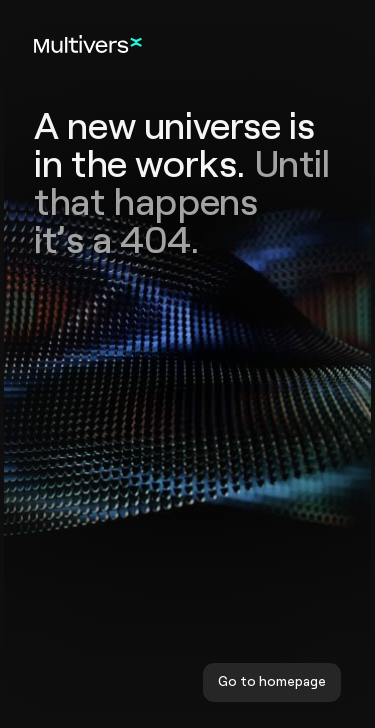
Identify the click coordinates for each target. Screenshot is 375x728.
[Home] (88, 43)
